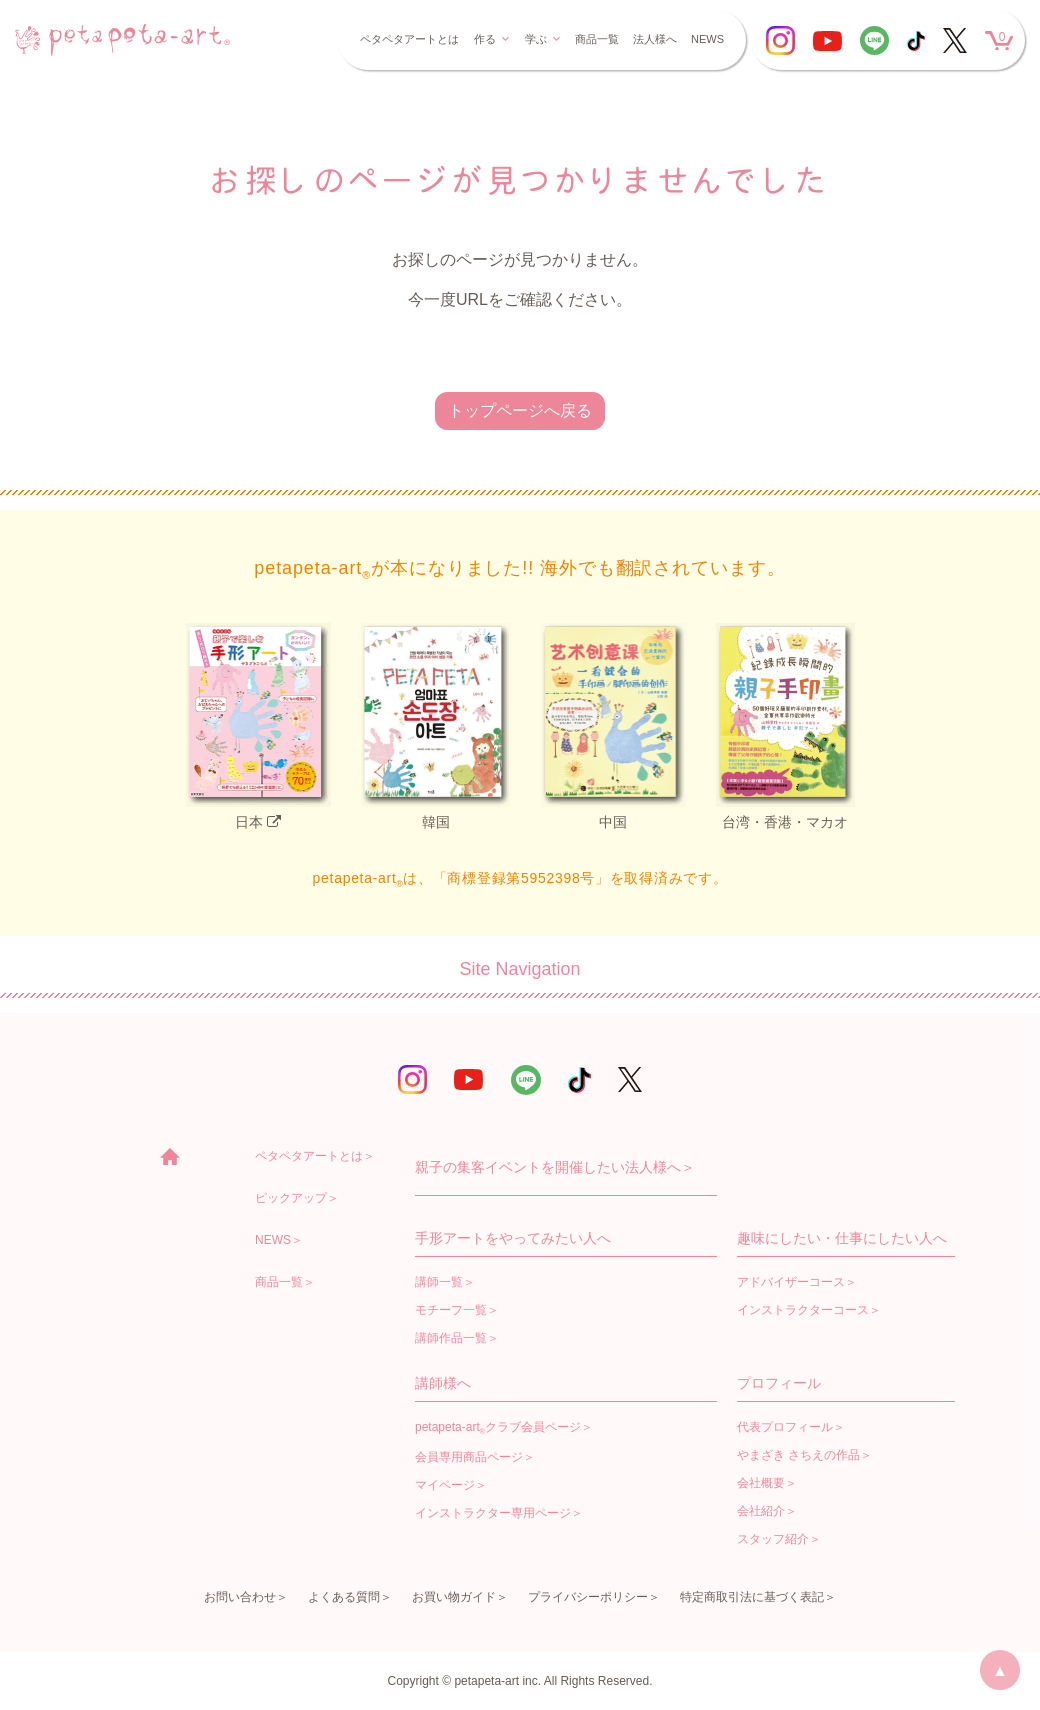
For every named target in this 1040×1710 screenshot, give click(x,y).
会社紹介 (761, 1511)
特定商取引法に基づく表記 (752, 1597)
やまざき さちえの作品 (798, 1455)
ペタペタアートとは (409, 39)
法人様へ (655, 39)
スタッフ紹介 (773, 1539)
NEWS (707, 39)
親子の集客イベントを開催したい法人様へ (548, 1167)
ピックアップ (291, 1198)
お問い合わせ (240, 1597)
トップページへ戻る (520, 410)
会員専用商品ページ (469, 1457)
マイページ (445, 1485)
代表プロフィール (785, 1427)
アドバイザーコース (791, 1282)
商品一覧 (597, 39)
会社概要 (761, 1483)
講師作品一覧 (451, 1338)
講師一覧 (439, 1282)
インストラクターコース (803, 1310)
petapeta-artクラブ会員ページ (498, 1428)
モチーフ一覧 (451, 1310)
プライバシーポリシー (588, 1597)
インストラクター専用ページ (493, 1513)
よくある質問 (344, 1597)
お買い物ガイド (454, 1597)
